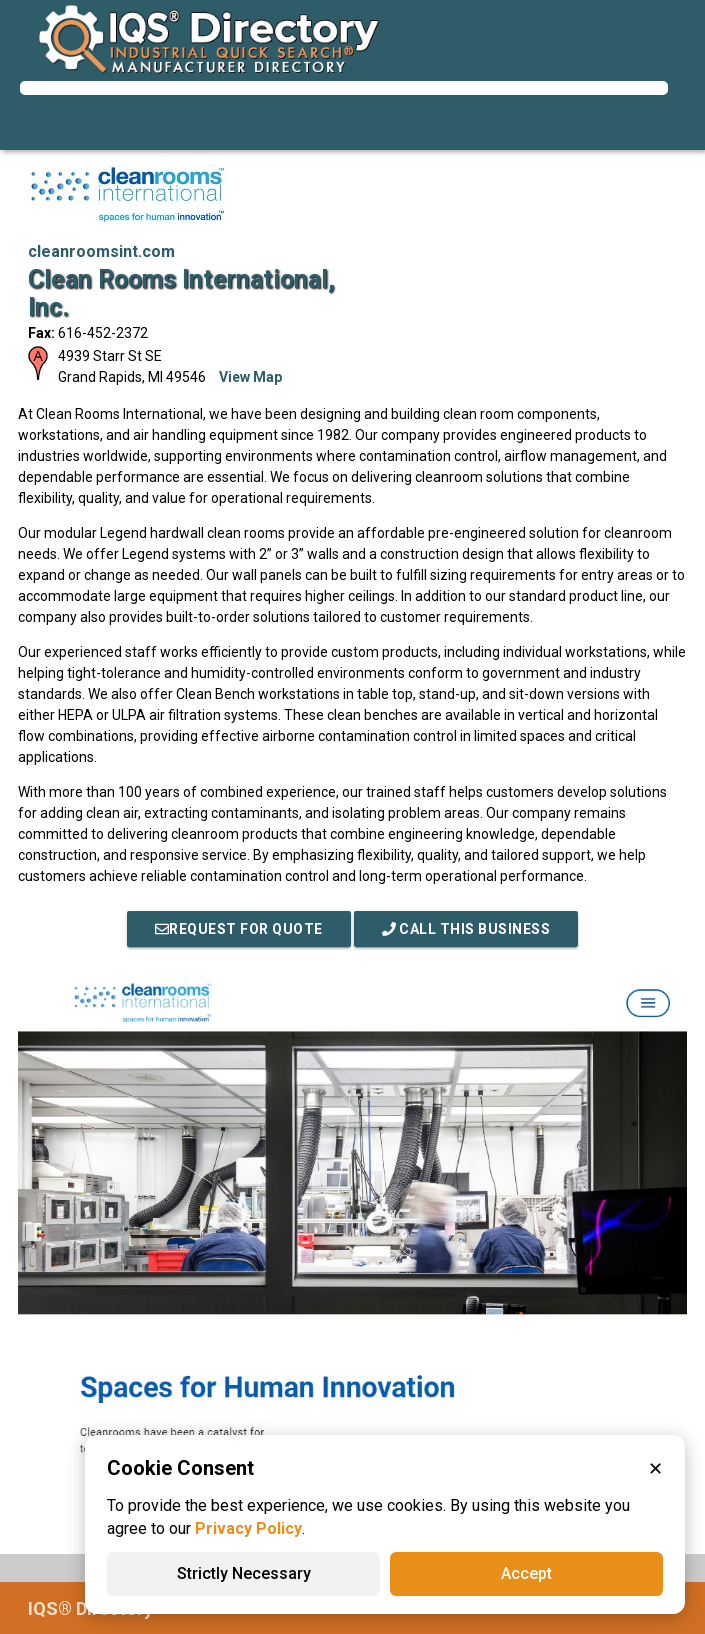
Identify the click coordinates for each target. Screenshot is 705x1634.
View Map (250, 377)
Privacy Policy (248, 1528)
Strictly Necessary (244, 1573)
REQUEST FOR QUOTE (239, 929)
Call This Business (466, 929)
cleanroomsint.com (101, 251)
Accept (526, 1573)
